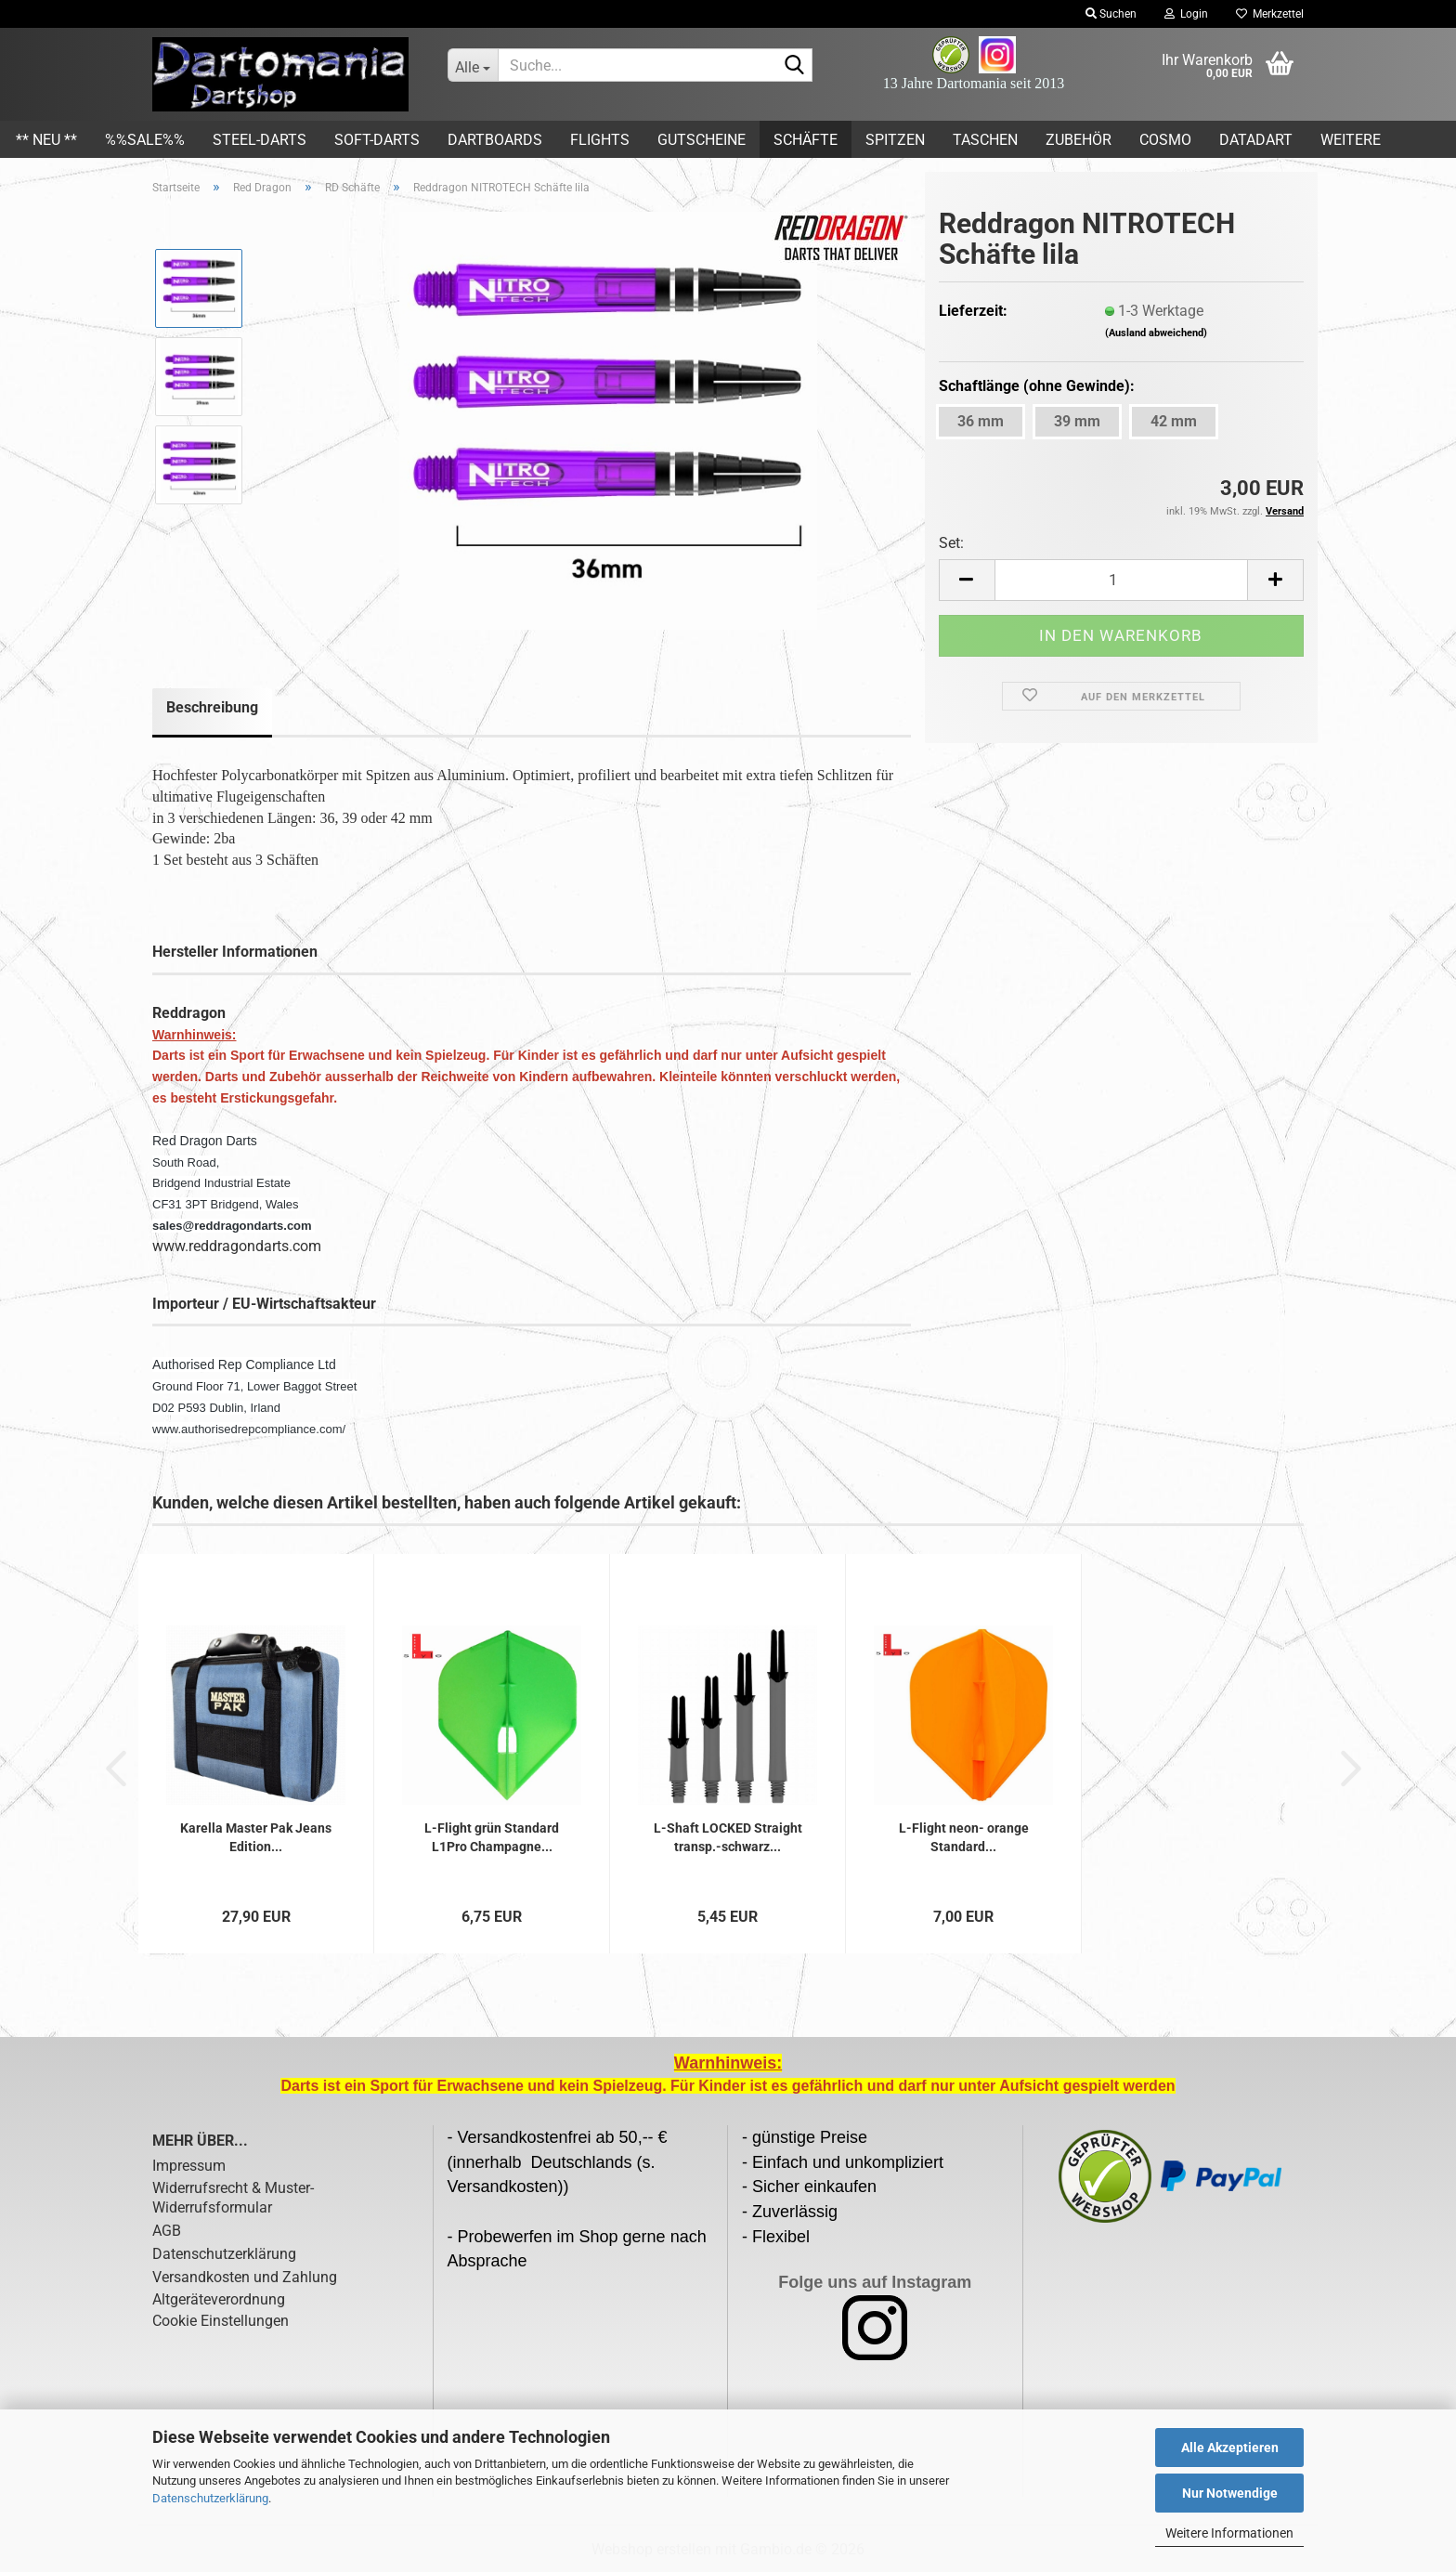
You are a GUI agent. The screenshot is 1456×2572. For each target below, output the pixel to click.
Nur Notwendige (1230, 2493)
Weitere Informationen (1229, 2533)
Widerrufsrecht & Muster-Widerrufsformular (233, 2197)
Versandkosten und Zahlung (244, 2277)
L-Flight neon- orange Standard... (964, 1837)
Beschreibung (212, 707)
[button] (966, 580)
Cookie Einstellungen (220, 2321)
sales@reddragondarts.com (232, 1226)
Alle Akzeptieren (1230, 2447)
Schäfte (806, 140)
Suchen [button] (1111, 13)
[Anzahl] (1121, 580)
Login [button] (1186, 13)
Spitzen (895, 140)
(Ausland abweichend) (1156, 333)
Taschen (985, 140)
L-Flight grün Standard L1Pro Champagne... (491, 1837)
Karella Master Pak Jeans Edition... (256, 1837)
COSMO (1165, 140)
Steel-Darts (259, 140)
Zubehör (1079, 140)
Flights (600, 140)
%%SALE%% (145, 140)
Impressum (189, 2165)
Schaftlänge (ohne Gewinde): (1037, 386)
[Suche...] (473, 65)
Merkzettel (1270, 13)
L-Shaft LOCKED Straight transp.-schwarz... (728, 1837)
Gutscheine (701, 140)
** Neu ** (46, 140)
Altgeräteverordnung (218, 2299)
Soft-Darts (377, 140)
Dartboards (495, 140)
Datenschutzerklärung (210, 2498)
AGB (166, 2230)
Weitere (1350, 140)
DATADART (1256, 140)
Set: (951, 543)
